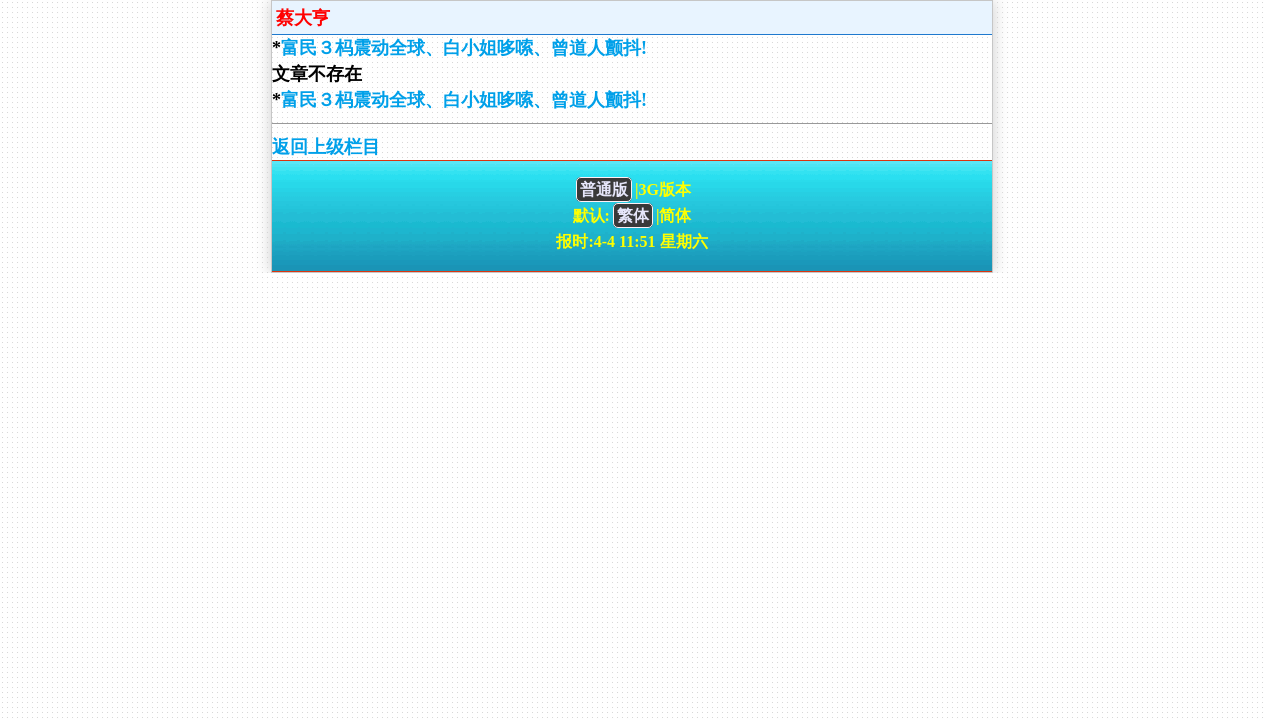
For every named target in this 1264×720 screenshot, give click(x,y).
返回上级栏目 (326, 147)
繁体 (633, 215)
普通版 (604, 189)
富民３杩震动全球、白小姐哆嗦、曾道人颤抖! (464, 48)
